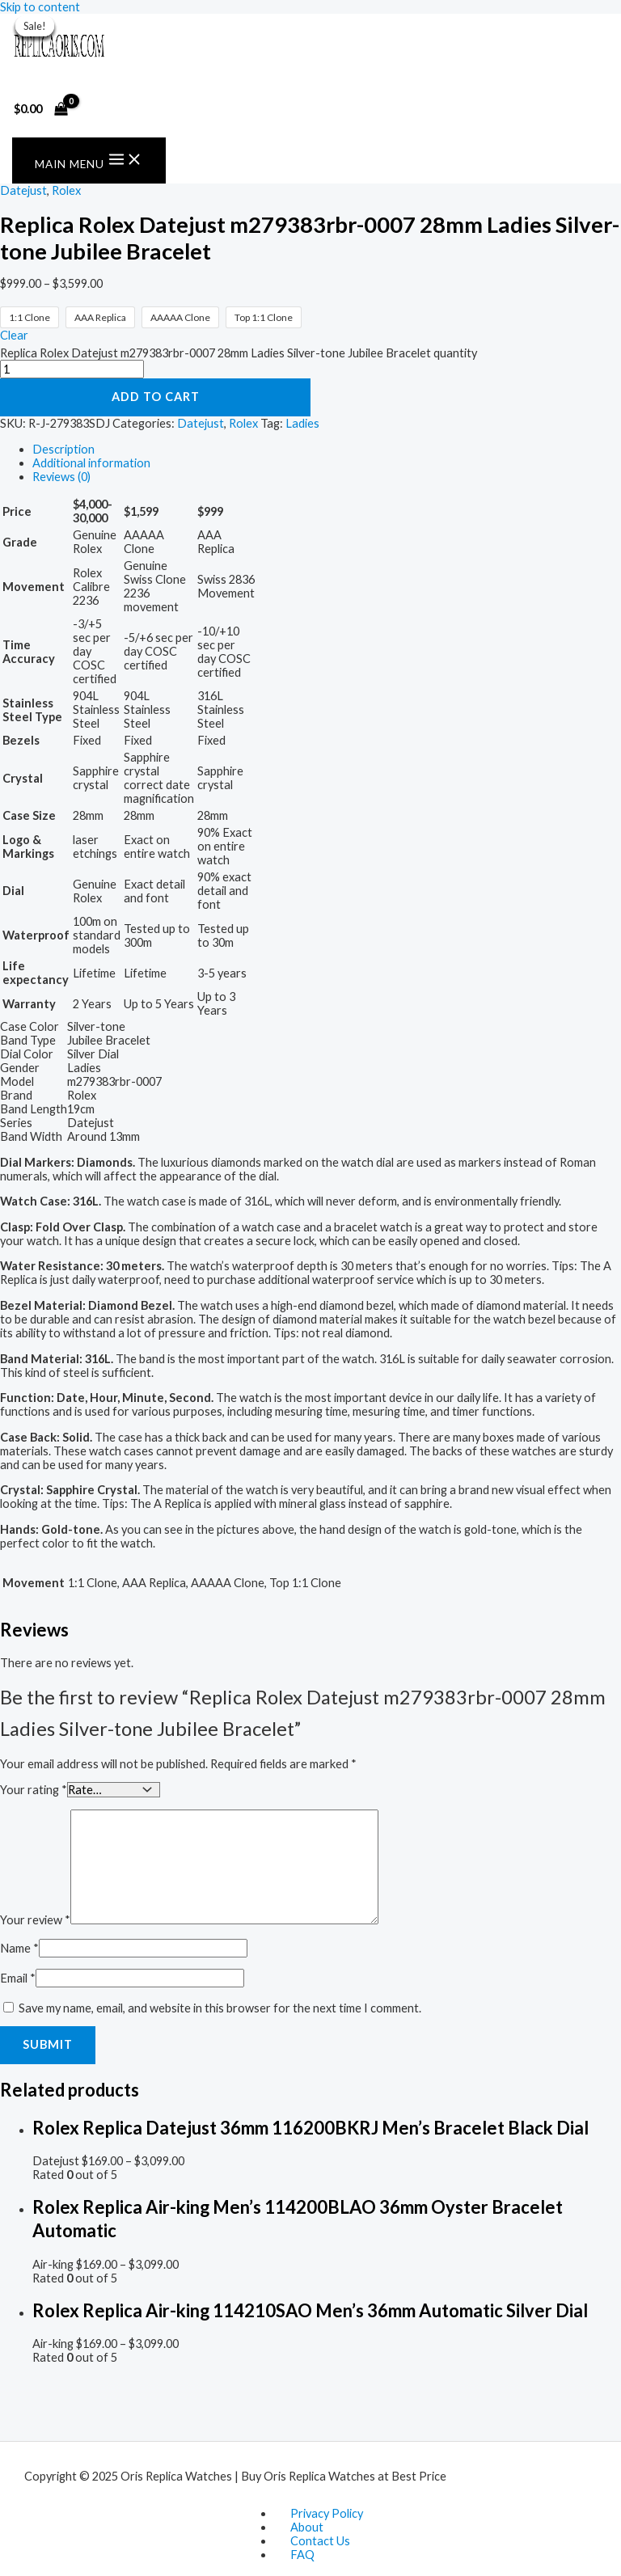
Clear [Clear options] (14, 335)
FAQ (302, 2554)
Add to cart (156, 396)
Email (18, 1977)
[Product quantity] (72, 369)
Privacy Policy (326, 2513)
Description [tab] (63, 449)
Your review (35, 1919)
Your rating (33, 1789)
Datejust (23, 190)
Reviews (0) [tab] (61, 477)
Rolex (66, 190)
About (306, 2527)
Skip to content (40, 7)
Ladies (302, 423)
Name (19, 1947)
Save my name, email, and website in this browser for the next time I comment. (220, 2007)
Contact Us (320, 2541)
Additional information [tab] (91, 463)
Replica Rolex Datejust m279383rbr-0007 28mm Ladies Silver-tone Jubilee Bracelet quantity (238, 353)
